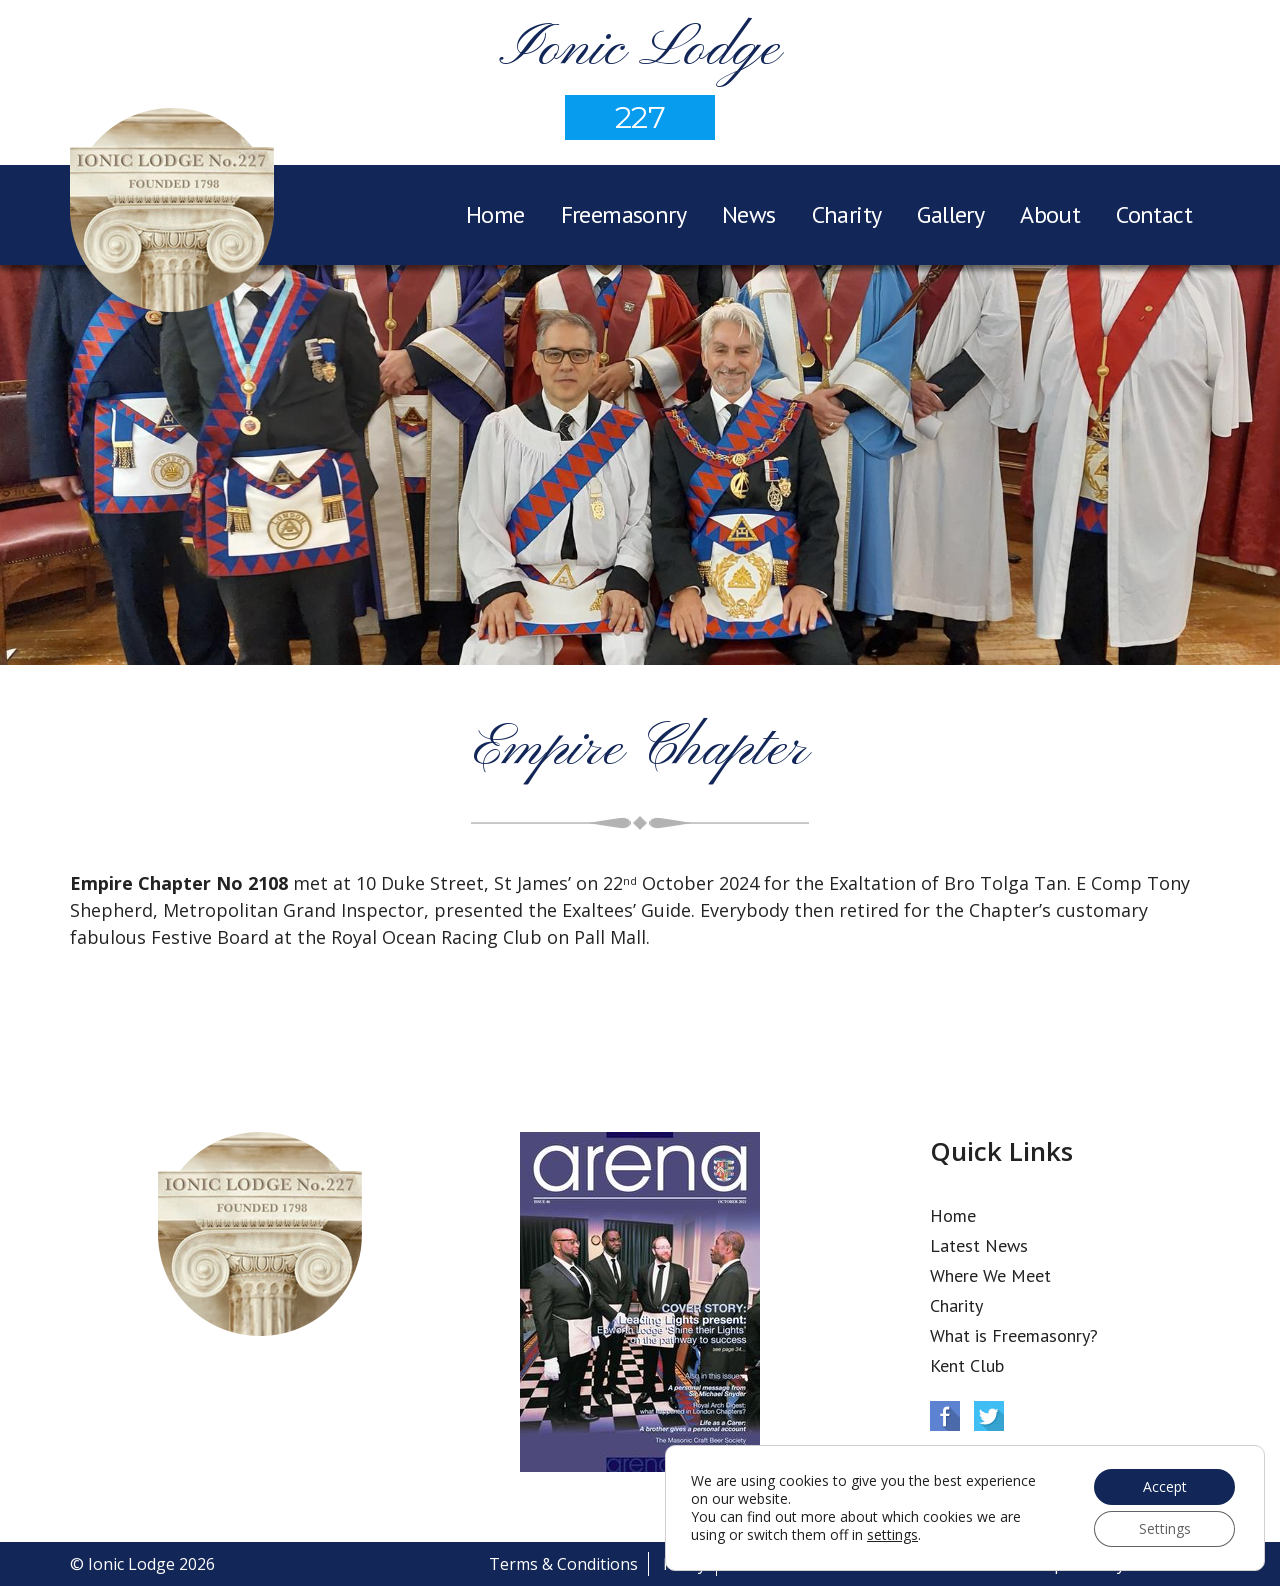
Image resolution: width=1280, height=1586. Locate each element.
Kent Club (967, 1365)
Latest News (979, 1245)
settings (892, 1535)
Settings (1165, 1528)
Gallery (950, 214)
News (749, 214)
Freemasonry (623, 214)
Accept (1165, 1486)
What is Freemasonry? (1014, 1335)
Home (495, 214)
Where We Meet (990, 1275)
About (1050, 214)
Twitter (989, 1416)
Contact (1154, 214)
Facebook (945, 1416)
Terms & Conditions (563, 1564)
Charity (847, 214)
